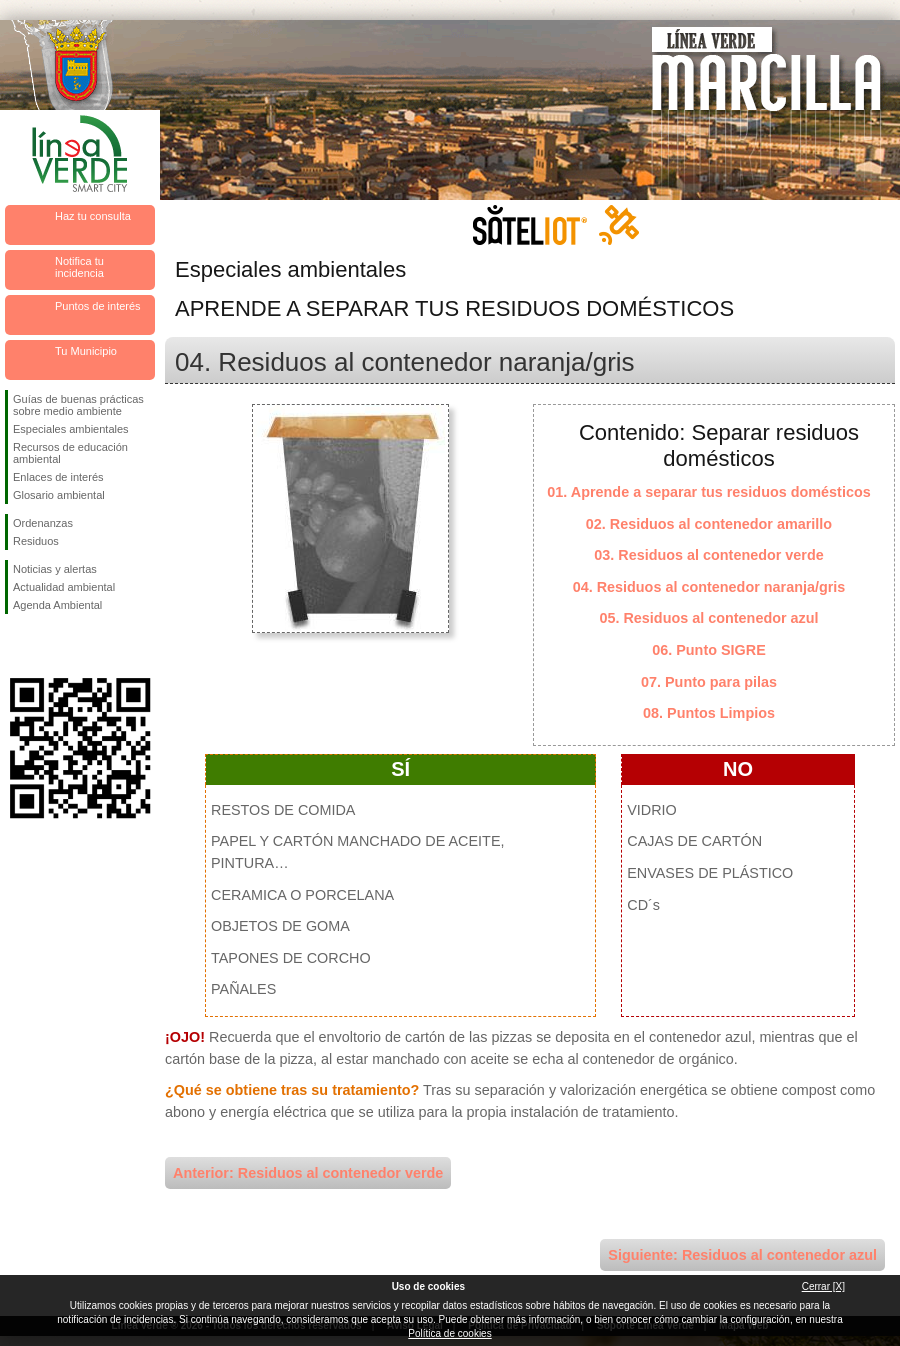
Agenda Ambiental (57, 605)
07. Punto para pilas (709, 682)
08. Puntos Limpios (709, 713)
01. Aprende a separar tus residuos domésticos (708, 492)
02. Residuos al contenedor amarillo (709, 524)
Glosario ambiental (59, 495)
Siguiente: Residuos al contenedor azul (742, 1255)
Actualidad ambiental (64, 587)
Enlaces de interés (58, 477)
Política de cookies (449, 1333)
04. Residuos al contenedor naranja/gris (709, 587)
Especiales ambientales (71, 429)
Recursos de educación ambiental (70, 453)
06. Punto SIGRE (709, 650)
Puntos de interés (98, 306)
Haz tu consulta (93, 216)
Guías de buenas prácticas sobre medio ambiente (78, 405)
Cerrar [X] (823, 1286)
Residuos (36, 541)
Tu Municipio (86, 351)
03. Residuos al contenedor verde (709, 555)
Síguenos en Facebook (17, 646)
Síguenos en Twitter (50, 646)
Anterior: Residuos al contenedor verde (308, 1173)
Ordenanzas (43, 523)
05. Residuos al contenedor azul (708, 618)
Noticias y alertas (55, 569)
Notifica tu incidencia (79, 267)
